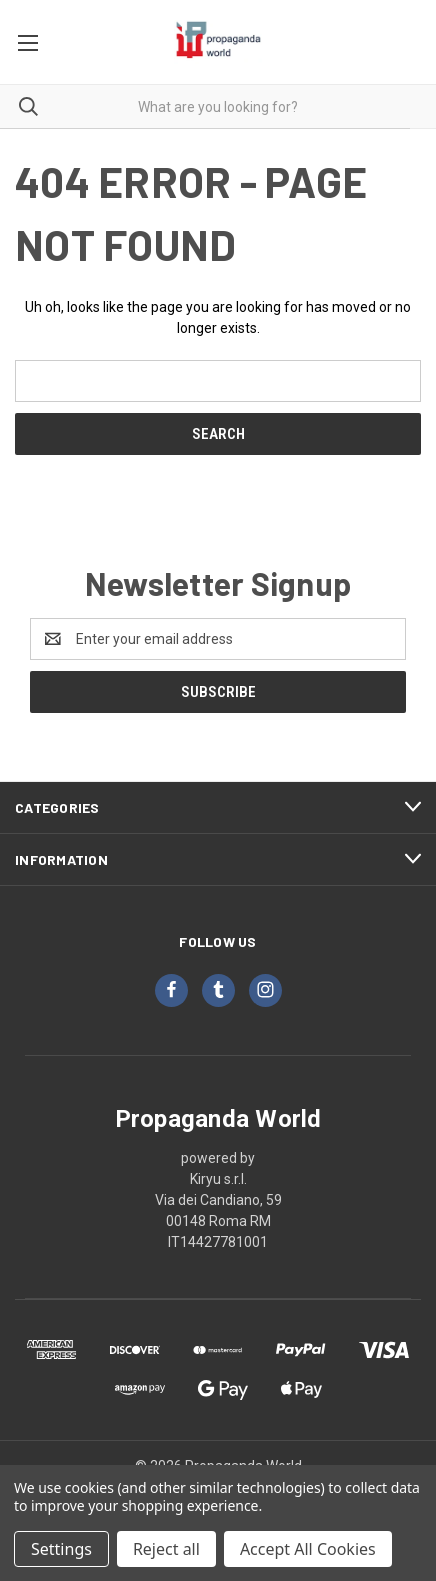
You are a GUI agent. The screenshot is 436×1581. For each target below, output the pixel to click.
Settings (61, 1549)
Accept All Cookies (308, 1549)
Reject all (166, 1549)
